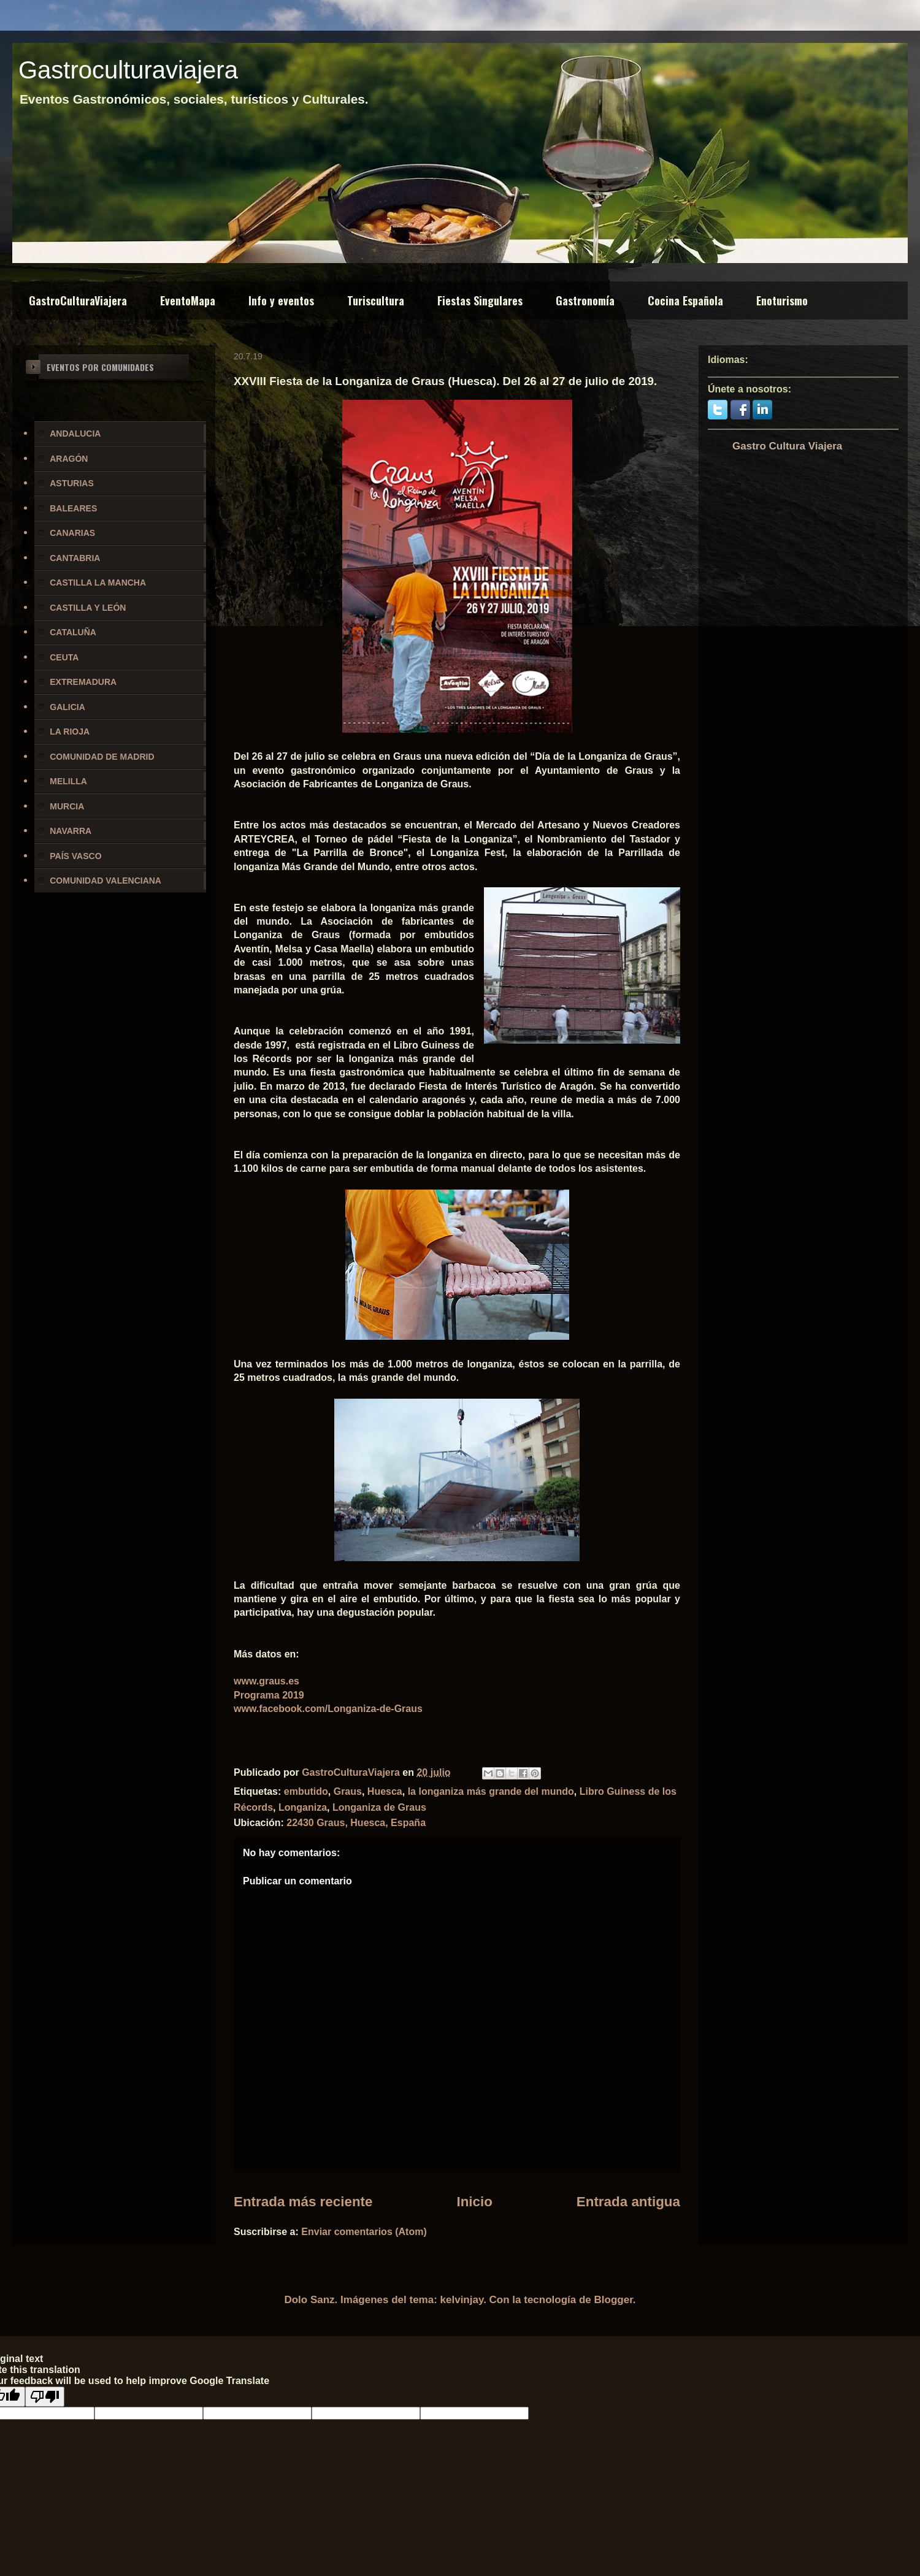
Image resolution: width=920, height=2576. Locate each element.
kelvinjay (462, 2300)
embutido (306, 1791)
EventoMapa (187, 300)
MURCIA (67, 806)
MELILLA (68, 781)
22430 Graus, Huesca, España (356, 1822)
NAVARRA (70, 831)
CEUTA (64, 657)
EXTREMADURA (83, 682)
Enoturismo (782, 300)
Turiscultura (375, 300)
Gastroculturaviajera (128, 69)
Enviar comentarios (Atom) (363, 2231)
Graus (348, 1791)
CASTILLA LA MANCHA (98, 582)
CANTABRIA (75, 558)
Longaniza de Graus (379, 1807)
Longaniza (302, 1807)
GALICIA (67, 707)
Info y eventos (281, 300)
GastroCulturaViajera (78, 300)
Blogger (613, 2300)
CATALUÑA (73, 632)
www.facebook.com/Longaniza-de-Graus (328, 1708)
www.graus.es (266, 1681)
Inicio (474, 2201)
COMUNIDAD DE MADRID (102, 757)
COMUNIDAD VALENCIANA (105, 880)
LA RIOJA (70, 731)
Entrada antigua (628, 2201)
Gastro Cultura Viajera (787, 446)
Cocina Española (685, 300)
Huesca (384, 1791)
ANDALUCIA (75, 433)
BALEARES (73, 508)
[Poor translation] (44, 2397)
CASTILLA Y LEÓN (88, 608)
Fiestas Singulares (480, 300)
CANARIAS (72, 533)
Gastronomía (585, 300)
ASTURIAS (72, 483)
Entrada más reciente (303, 2201)
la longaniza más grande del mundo (491, 1791)
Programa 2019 (269, 1695)
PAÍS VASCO (75, 856)
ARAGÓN (69, 459)
